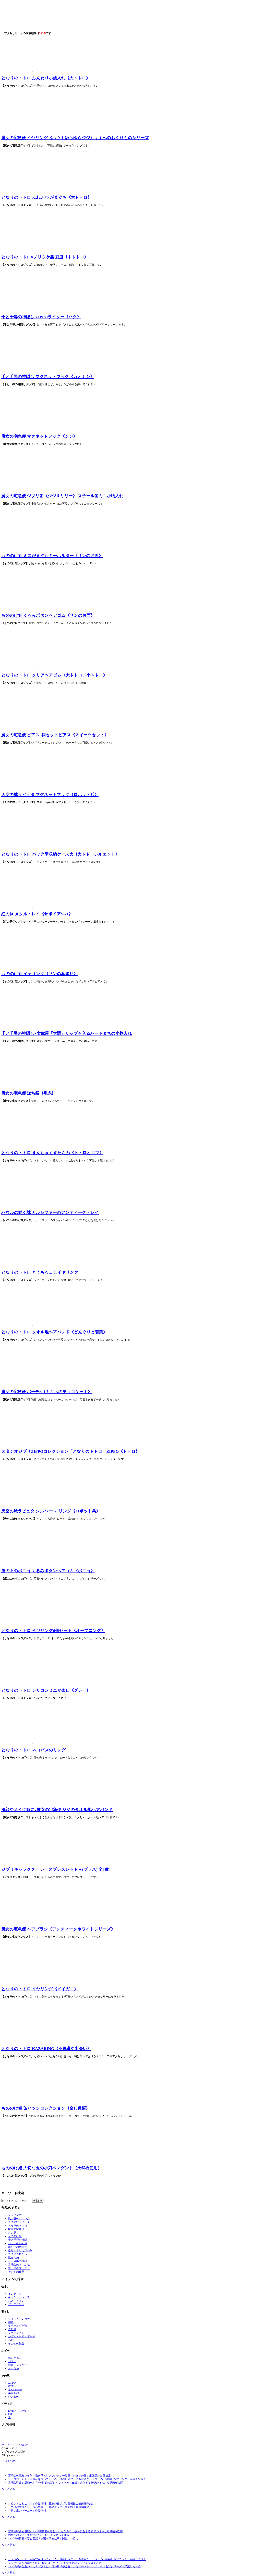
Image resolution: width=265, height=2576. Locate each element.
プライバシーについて (14, 2445)
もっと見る (8, 2488)
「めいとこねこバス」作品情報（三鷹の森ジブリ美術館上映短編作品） (51, 2503)
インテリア (15, 2293)
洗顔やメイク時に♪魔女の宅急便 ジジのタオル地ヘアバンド (57, 1809)
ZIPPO (12, 2382)
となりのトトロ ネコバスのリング (33, 1750)
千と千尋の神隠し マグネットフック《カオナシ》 (47, 376)
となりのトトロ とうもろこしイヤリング (39, 1272)
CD (10, 2414)
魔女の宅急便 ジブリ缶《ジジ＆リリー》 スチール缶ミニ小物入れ (62, 496)
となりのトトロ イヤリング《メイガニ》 (39, 1989)
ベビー (12, 2340)
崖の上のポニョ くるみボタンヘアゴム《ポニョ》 (48, 1571)
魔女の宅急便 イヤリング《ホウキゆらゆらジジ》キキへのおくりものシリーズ (75, 138)
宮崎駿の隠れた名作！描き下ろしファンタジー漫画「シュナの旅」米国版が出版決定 (59, 2475)
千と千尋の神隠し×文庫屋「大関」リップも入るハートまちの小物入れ (66, 1033)
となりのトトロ (17, 2225)
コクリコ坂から (17, 2254)
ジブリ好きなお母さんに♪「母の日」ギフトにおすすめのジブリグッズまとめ (54, 2562)
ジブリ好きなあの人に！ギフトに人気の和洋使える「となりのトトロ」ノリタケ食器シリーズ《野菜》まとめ (74, 2566)
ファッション (16, 2332)
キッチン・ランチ (19, 2297)
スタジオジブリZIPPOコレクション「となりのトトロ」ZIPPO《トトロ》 (70, 1451)
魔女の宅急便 (16, 2229)
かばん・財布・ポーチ (21, 2336)
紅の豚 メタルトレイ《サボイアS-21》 (37, 914)
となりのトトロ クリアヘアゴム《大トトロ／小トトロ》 (54, 675)
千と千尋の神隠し (19, 2239)
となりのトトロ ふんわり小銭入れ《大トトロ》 (45, 78)
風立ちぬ (13, 2257)
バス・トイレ (16, 2300)
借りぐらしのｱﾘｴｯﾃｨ (20, 2250)
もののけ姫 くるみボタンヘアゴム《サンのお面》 (48, 615)
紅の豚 (12, 2232)
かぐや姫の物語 (17, 2261)
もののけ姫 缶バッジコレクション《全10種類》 (45, 2108)
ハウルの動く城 (17, 2243)
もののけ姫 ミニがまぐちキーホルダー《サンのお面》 (52, 555)
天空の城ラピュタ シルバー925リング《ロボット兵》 (50, 1511)
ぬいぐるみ (15, 2357)
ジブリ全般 (15, 2214)
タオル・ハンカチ (19, 2318)
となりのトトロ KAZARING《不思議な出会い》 (46, 2048)
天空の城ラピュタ (19, 2222)
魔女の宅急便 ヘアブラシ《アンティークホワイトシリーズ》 (58, 1929)
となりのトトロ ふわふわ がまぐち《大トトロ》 (46, 197)
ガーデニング (16, 2304)
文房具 (12, 2329)
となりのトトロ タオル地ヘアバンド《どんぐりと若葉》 (54, 1332)
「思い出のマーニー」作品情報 (27, 2510)
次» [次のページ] (14, 2461)
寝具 (11, 2322)
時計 (11, 2385)
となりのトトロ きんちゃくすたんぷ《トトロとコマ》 (52, 1153)
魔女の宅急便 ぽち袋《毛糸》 (28, 1093)
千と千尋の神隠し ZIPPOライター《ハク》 (41, 317)
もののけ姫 (15, 2236)
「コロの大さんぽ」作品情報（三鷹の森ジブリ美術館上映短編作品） (50, 2507)
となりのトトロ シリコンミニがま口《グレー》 (45, 1690)
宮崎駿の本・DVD (19, 2264)
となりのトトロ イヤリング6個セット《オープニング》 (53, 1630)
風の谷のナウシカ (19, 2218)
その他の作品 (16, 2271)
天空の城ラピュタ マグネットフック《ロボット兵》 (50, 794)
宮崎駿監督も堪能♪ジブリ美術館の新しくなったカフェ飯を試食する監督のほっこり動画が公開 (65, 2482)
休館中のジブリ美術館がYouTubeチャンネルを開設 (38, 2535)
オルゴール (15, 2389)
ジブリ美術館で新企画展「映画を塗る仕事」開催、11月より (44, 2538)
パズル (12, 2361)
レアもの (13, 2396)
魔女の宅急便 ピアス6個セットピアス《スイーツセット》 (55, 735)
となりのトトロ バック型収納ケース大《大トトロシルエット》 (60, 854)
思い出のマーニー (19, 2268)
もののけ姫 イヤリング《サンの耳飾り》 (39, 974)
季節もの (13, 2393)
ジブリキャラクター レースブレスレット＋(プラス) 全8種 (55, 1869)
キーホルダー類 (17, 2325)
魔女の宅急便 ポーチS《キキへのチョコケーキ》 (46, 1392)
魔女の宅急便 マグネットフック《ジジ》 (39, 436)
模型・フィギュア (19, 2364)
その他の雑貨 (16, 2343)
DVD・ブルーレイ (19, 2410)
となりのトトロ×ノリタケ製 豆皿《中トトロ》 (44, 257)
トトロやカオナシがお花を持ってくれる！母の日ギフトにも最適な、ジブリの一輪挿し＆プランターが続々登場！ (77, 2479)
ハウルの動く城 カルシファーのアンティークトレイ (50, 1212)
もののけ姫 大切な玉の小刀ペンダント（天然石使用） (51, 2168)
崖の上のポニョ (17, 2246)
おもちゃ (13, 2368)
